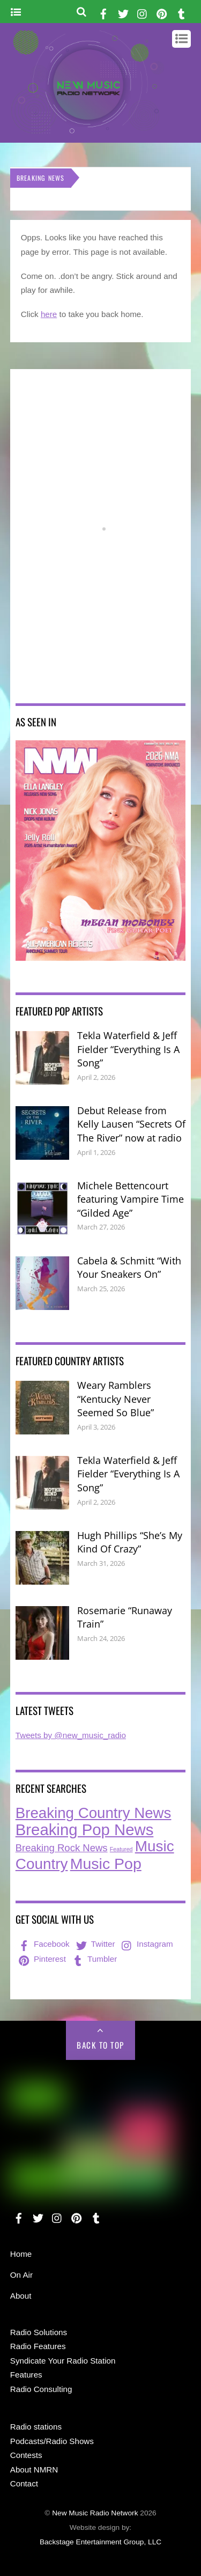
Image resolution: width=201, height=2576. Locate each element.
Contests (26, 2455)
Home (21, 2253)
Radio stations (36, 2426)
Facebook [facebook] (43, 1943)
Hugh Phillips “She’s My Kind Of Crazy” (129, 1542)
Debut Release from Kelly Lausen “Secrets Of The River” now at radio (131, 1124)
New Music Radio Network (95, 2513)
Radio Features (38, 2346)
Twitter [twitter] (94, 1943)
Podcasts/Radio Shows (52, 2441)
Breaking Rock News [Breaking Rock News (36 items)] (62, 1847)
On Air (21, 2274)
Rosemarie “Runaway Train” (124, 1617)
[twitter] (123, 12)
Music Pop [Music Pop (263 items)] (106, 1863)
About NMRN (34, 2469)
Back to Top (100, 2045)
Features (26, 2374)
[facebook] (103, 12)
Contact (24, 2483)
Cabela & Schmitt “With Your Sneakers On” (129, 1267)
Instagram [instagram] (146, 1943)
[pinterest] (161, 12)
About (21, 2295)
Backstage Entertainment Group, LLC (100, 2542)
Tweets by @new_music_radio (71, 1735)
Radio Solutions (38, 2332)
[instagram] (142, 12)
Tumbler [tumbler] (93, 1958)
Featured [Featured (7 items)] (121, 1849)
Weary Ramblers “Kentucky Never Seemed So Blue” (115, 1399)
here (49, 314)
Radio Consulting (41, 2389)
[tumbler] (181, 12)
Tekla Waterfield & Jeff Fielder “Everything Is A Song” (128, 1049)
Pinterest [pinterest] (41, 1958)
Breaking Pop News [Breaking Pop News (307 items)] (85, 1829)
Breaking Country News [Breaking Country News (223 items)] (94, 1813)
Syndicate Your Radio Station (63, 2360)
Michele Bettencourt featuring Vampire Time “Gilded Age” (130, 1199)
